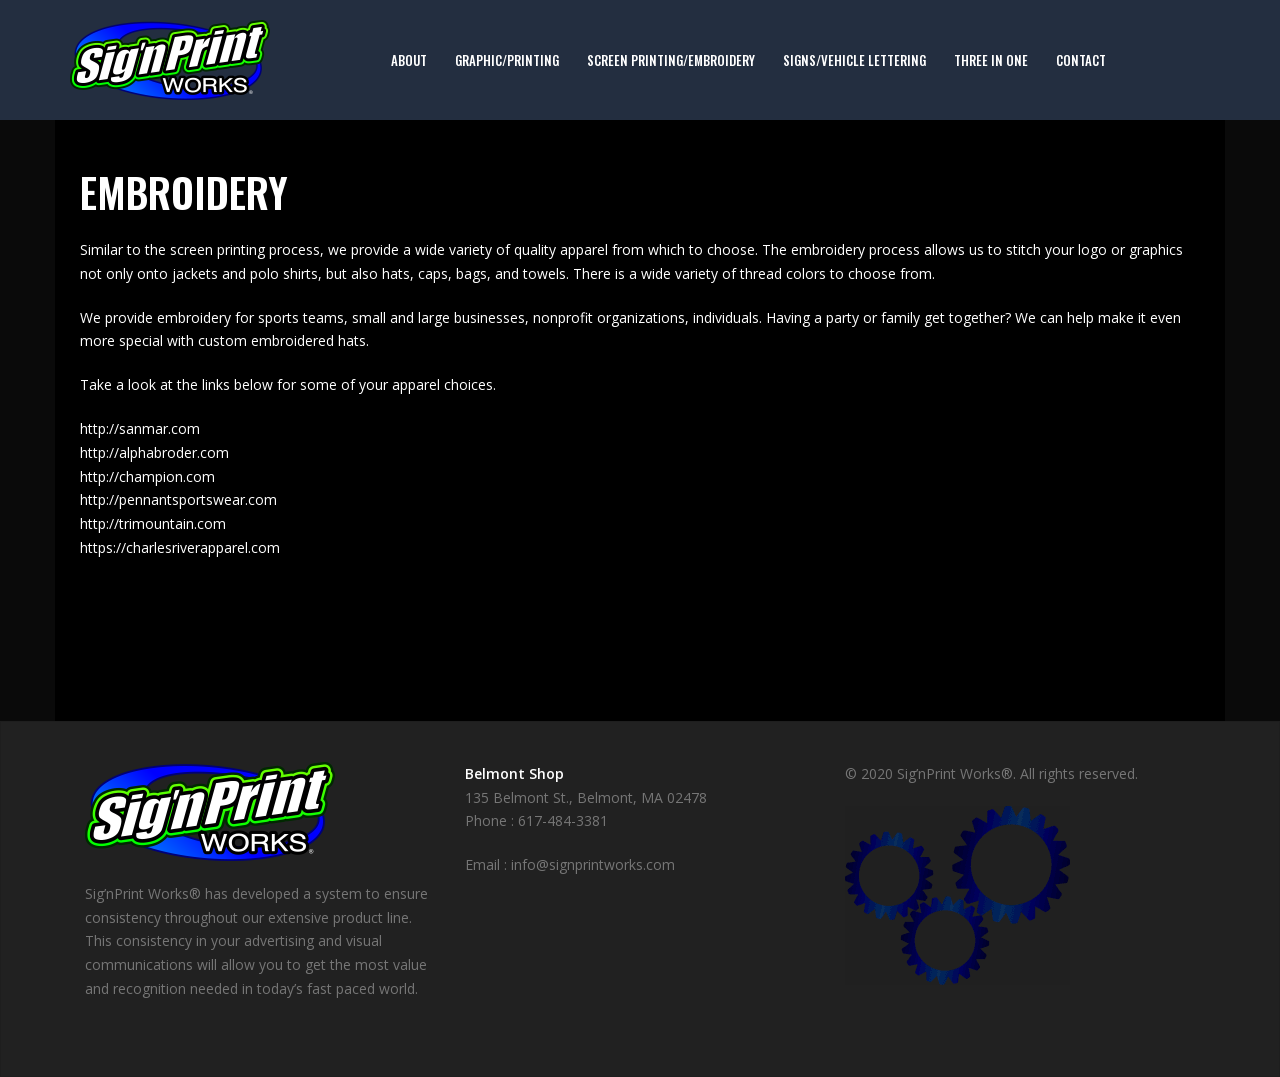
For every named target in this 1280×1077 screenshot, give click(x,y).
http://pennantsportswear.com (178, 499)
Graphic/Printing (507, 60)
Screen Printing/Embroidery (671, 60)
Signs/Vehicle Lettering (854, 60)
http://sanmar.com (140, 428)
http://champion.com (147, 476)
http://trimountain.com (153, 523)
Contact (1081, 60)
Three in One (991, 60)
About (409, 60)
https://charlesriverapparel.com (180, 547)
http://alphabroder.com (154, 452)
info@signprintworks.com (593, 864)
